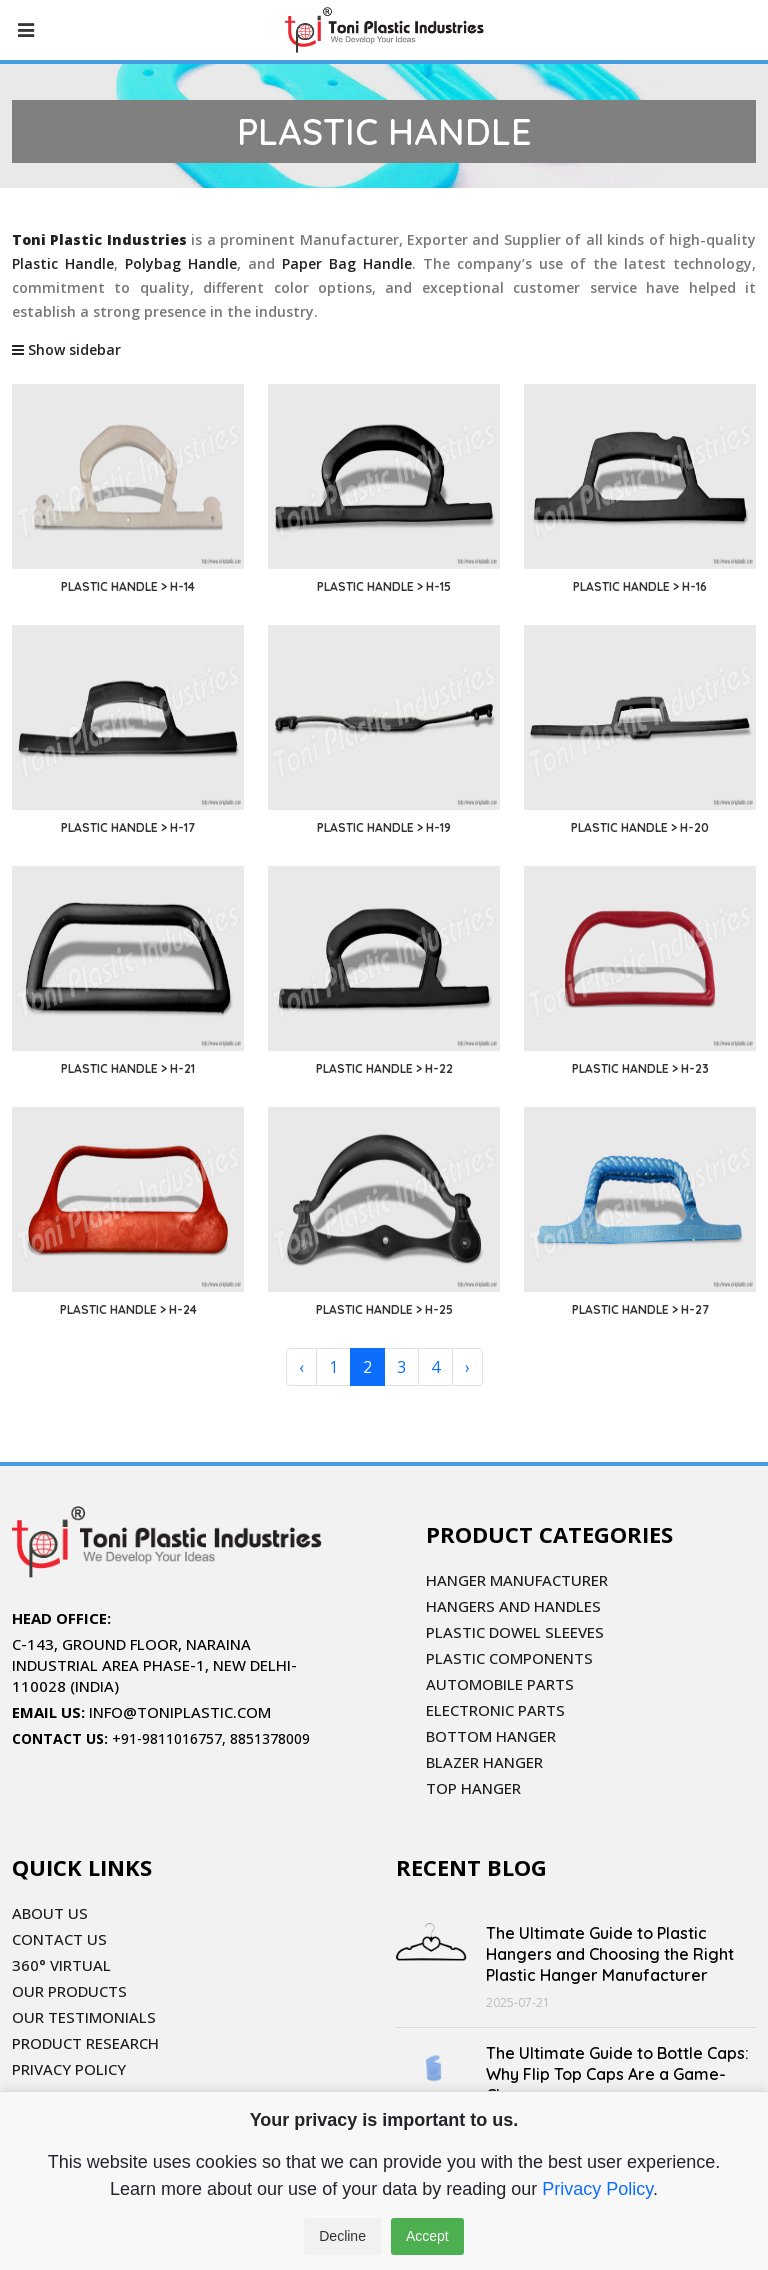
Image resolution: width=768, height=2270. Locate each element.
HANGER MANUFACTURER (517, 1580)
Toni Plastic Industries (99, 239)
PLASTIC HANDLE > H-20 (640, 827)
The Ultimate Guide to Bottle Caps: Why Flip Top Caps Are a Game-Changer (617, 2074)
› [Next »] (467, 1367)
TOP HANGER (473, 1788)
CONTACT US (59, 1939)
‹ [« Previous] (301, 1367)
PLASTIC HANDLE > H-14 (128, 586)
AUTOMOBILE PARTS (500, 1684)
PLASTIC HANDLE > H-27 (640, 1309)
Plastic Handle (63, 263)
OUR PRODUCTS (69, 1991)
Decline (342, 2236)
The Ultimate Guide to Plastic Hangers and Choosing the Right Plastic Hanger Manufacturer (610, 1954)
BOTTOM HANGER (491, 1736)
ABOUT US (50, 1913)
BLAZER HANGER (484, 1762)
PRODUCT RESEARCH (85, 2043)
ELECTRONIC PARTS (495, 1710)
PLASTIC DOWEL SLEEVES (515, 1632)
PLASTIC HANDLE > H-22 (384, 1068)
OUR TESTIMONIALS (84, 2017)
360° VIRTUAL (61, 1965)
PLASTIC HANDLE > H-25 (384, 1309)
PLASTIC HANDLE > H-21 (128, 1068)
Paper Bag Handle (347, 263)
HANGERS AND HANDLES (513, 1606)
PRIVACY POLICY (69, 2069)
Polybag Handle (181, 263)
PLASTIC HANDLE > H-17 (128, 827)
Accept (427, 2236)
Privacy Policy (597, 2189)
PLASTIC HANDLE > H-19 (384, 827)
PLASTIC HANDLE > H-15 (384, 586)
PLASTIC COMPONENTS (509, 1658)
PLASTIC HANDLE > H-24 (128, 1309)
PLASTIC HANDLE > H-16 (640, 586)
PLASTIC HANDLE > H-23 (640, 1068)
